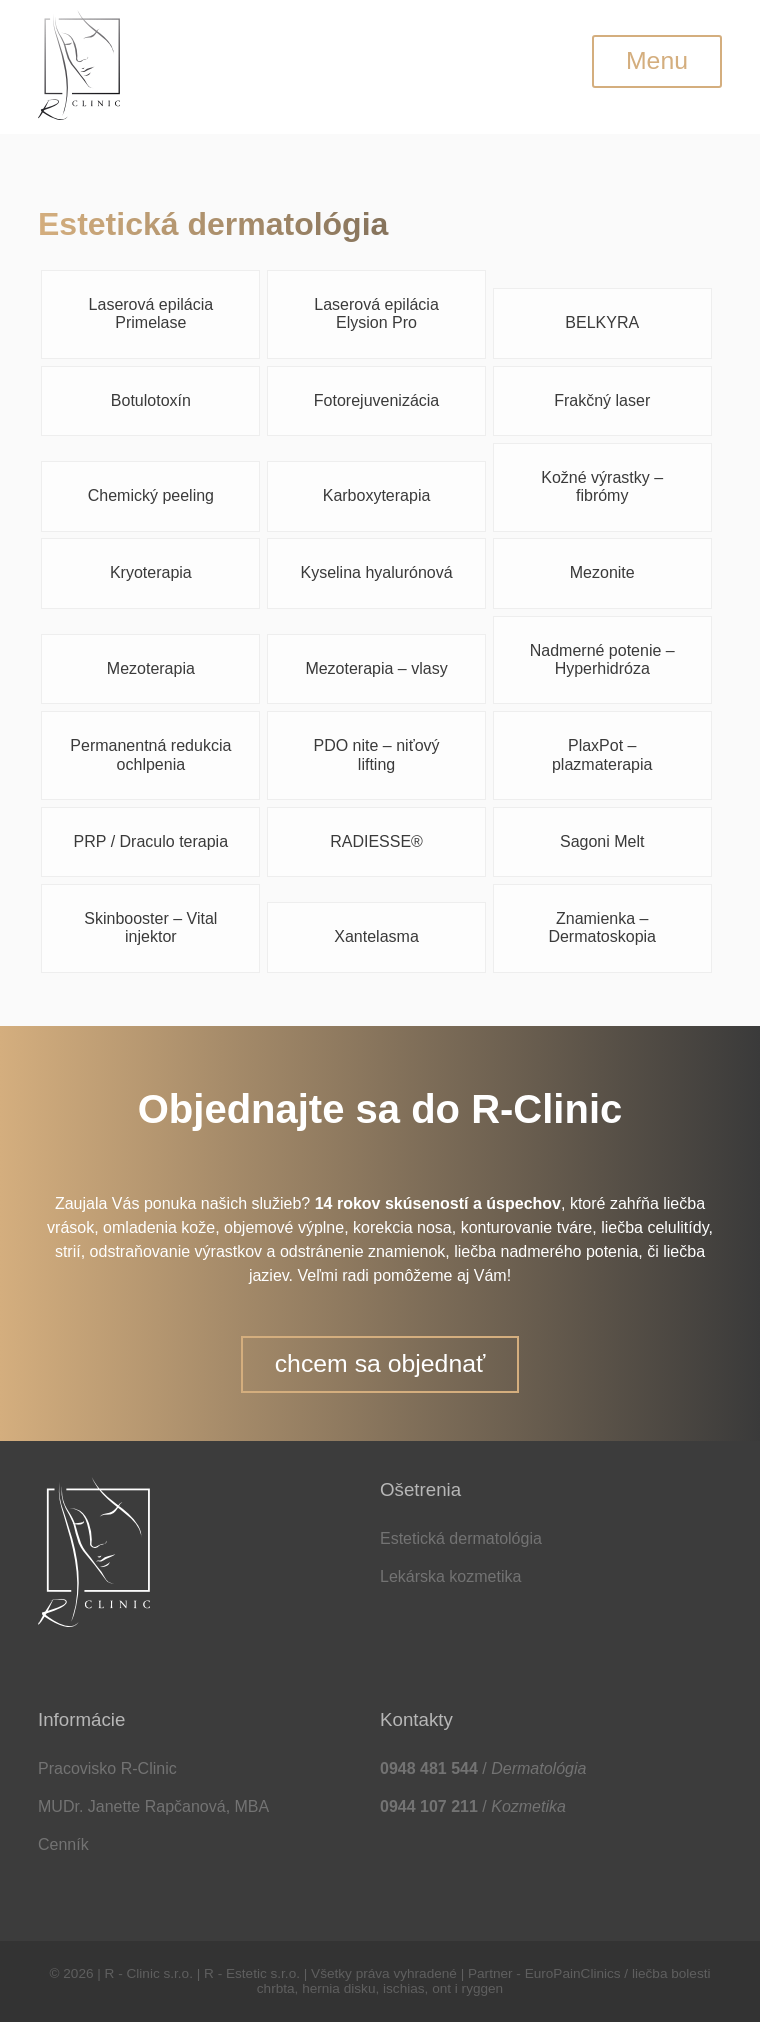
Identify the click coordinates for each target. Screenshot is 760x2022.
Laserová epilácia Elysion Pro (376, 313)
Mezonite (602, 572)
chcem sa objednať (380, 1363)
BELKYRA (602, 322)
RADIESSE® (376, 841)
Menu (657, 60)
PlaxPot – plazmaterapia (602, 754)
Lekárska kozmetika (450, 1576)
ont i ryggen (467, 1988)
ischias (404, 1988)
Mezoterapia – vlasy (376, 668)
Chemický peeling (151, 495)
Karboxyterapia (377, 495)
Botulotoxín (151, 400)
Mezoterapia (151, 668)
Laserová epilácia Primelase (151, 313)
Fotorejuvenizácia (376, 400)
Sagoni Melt (602, 841)
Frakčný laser (602, 400)
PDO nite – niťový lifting (377, 754)
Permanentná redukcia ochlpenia (150, 754)
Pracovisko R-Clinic (107, 1768)
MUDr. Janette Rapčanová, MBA (153, 1806)
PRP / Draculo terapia (151, 841)
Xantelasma (376, 936)
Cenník (63, 1844)
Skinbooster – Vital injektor (150, 927)
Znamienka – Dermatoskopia (602, 927)
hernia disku (338, 1988)
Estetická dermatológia (461, 1538)
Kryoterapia (151, 572)
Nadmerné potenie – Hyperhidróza (602, 659)
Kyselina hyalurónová (376, 572)
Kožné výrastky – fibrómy (602, 486)
